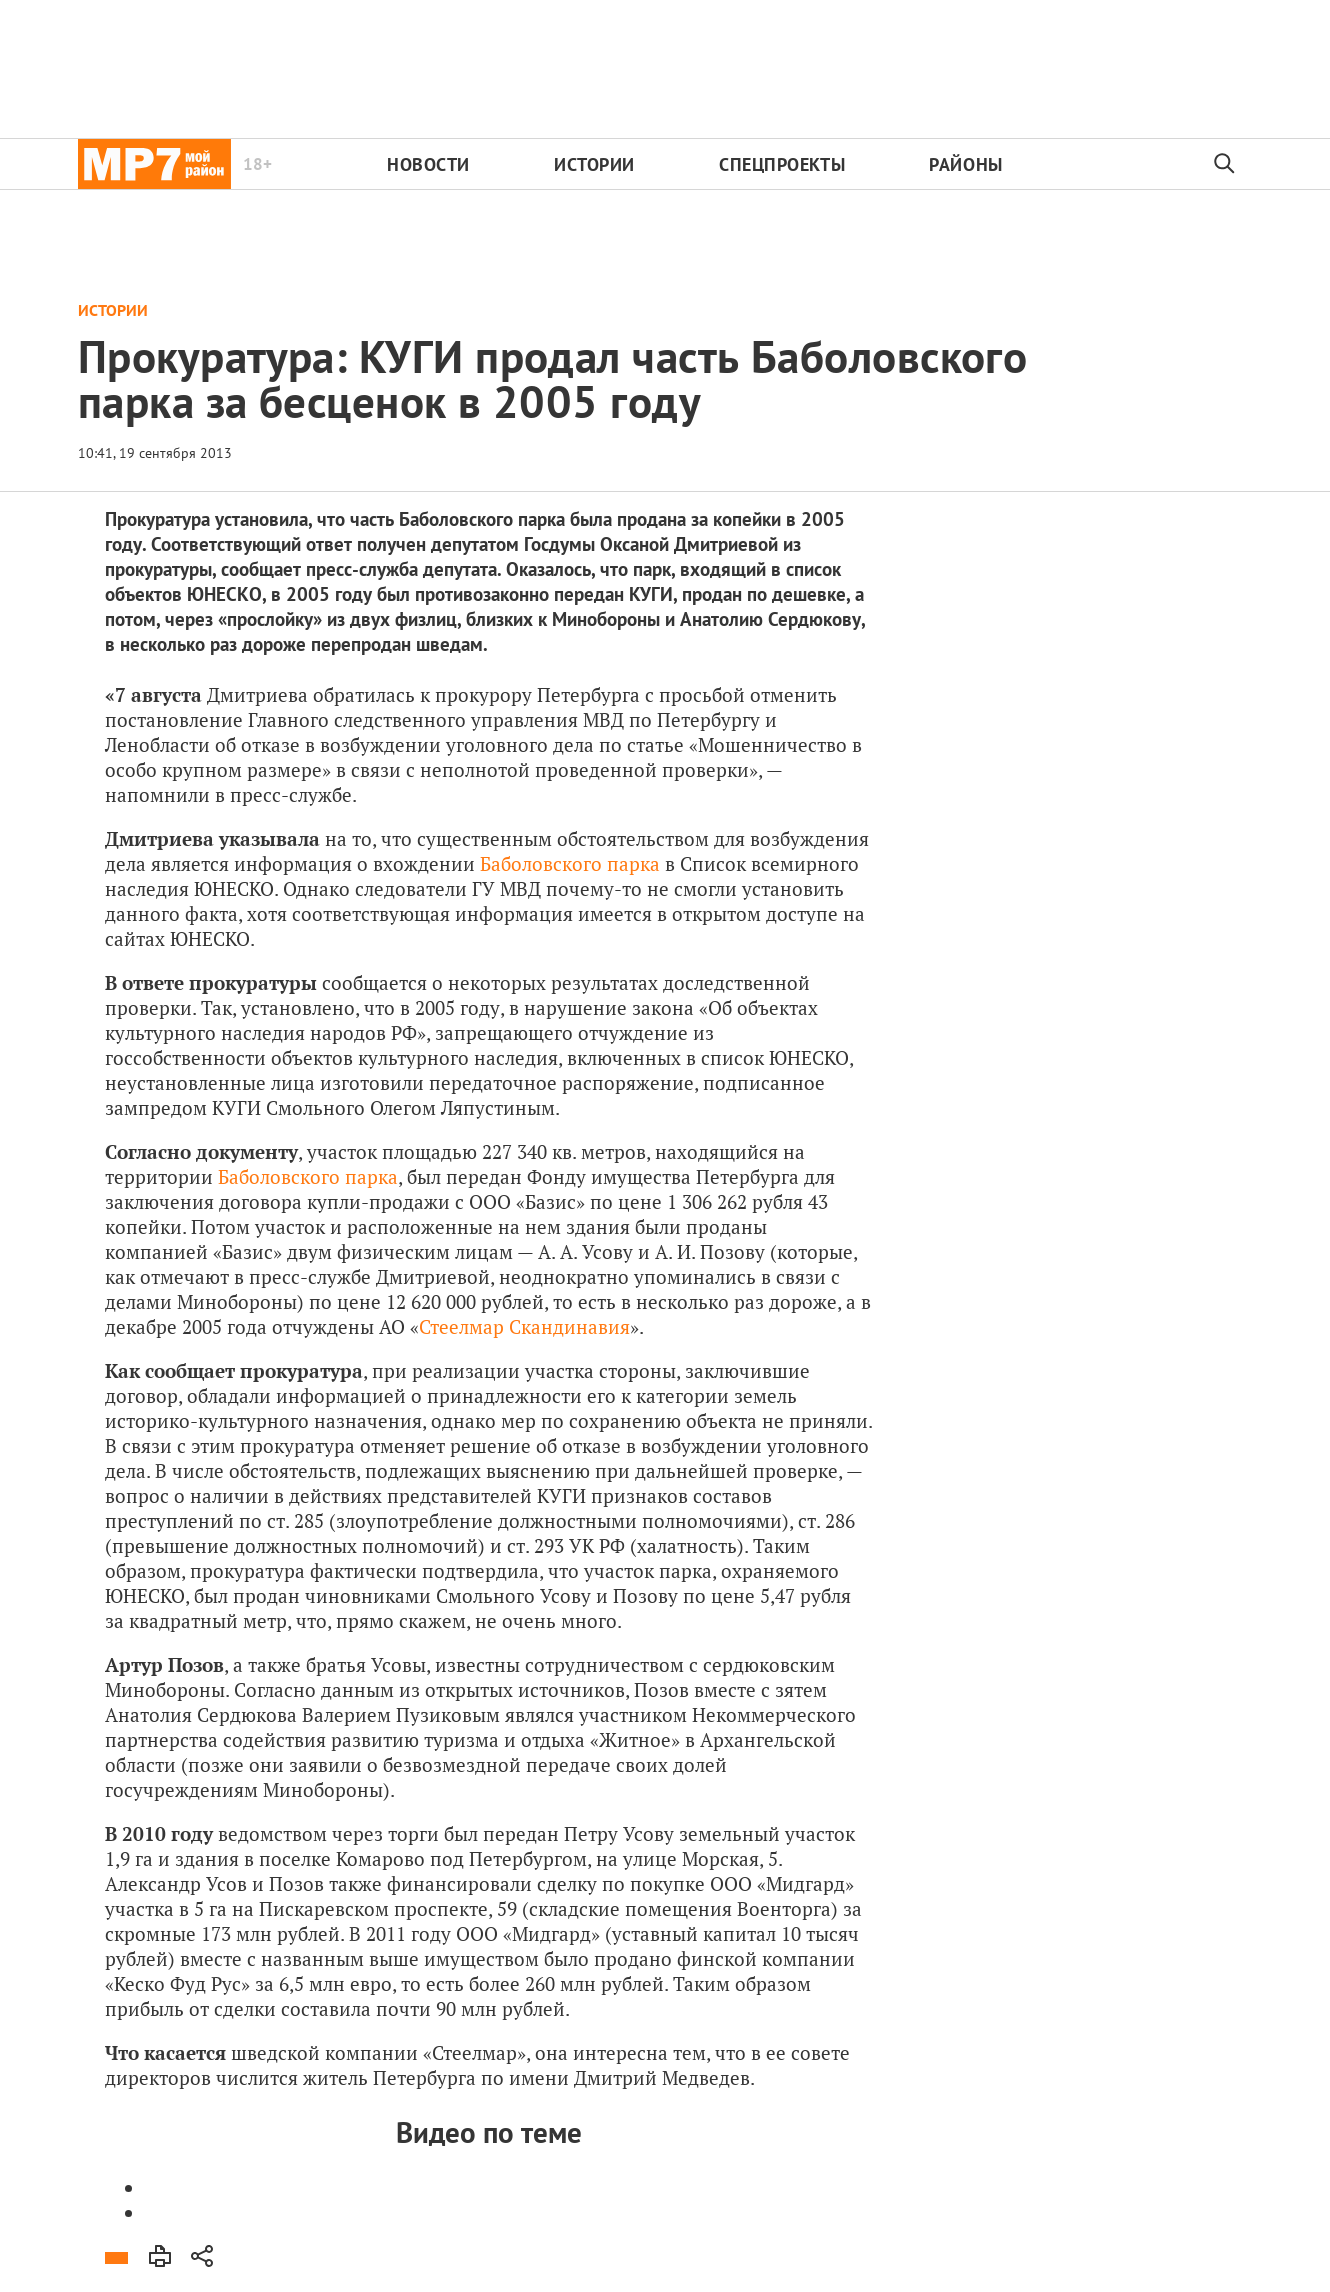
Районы (965, 164)
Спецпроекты (782, 164)
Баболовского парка (570, 863)
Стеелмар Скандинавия (524, 1326)
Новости (428, 164)
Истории (594, 164)
